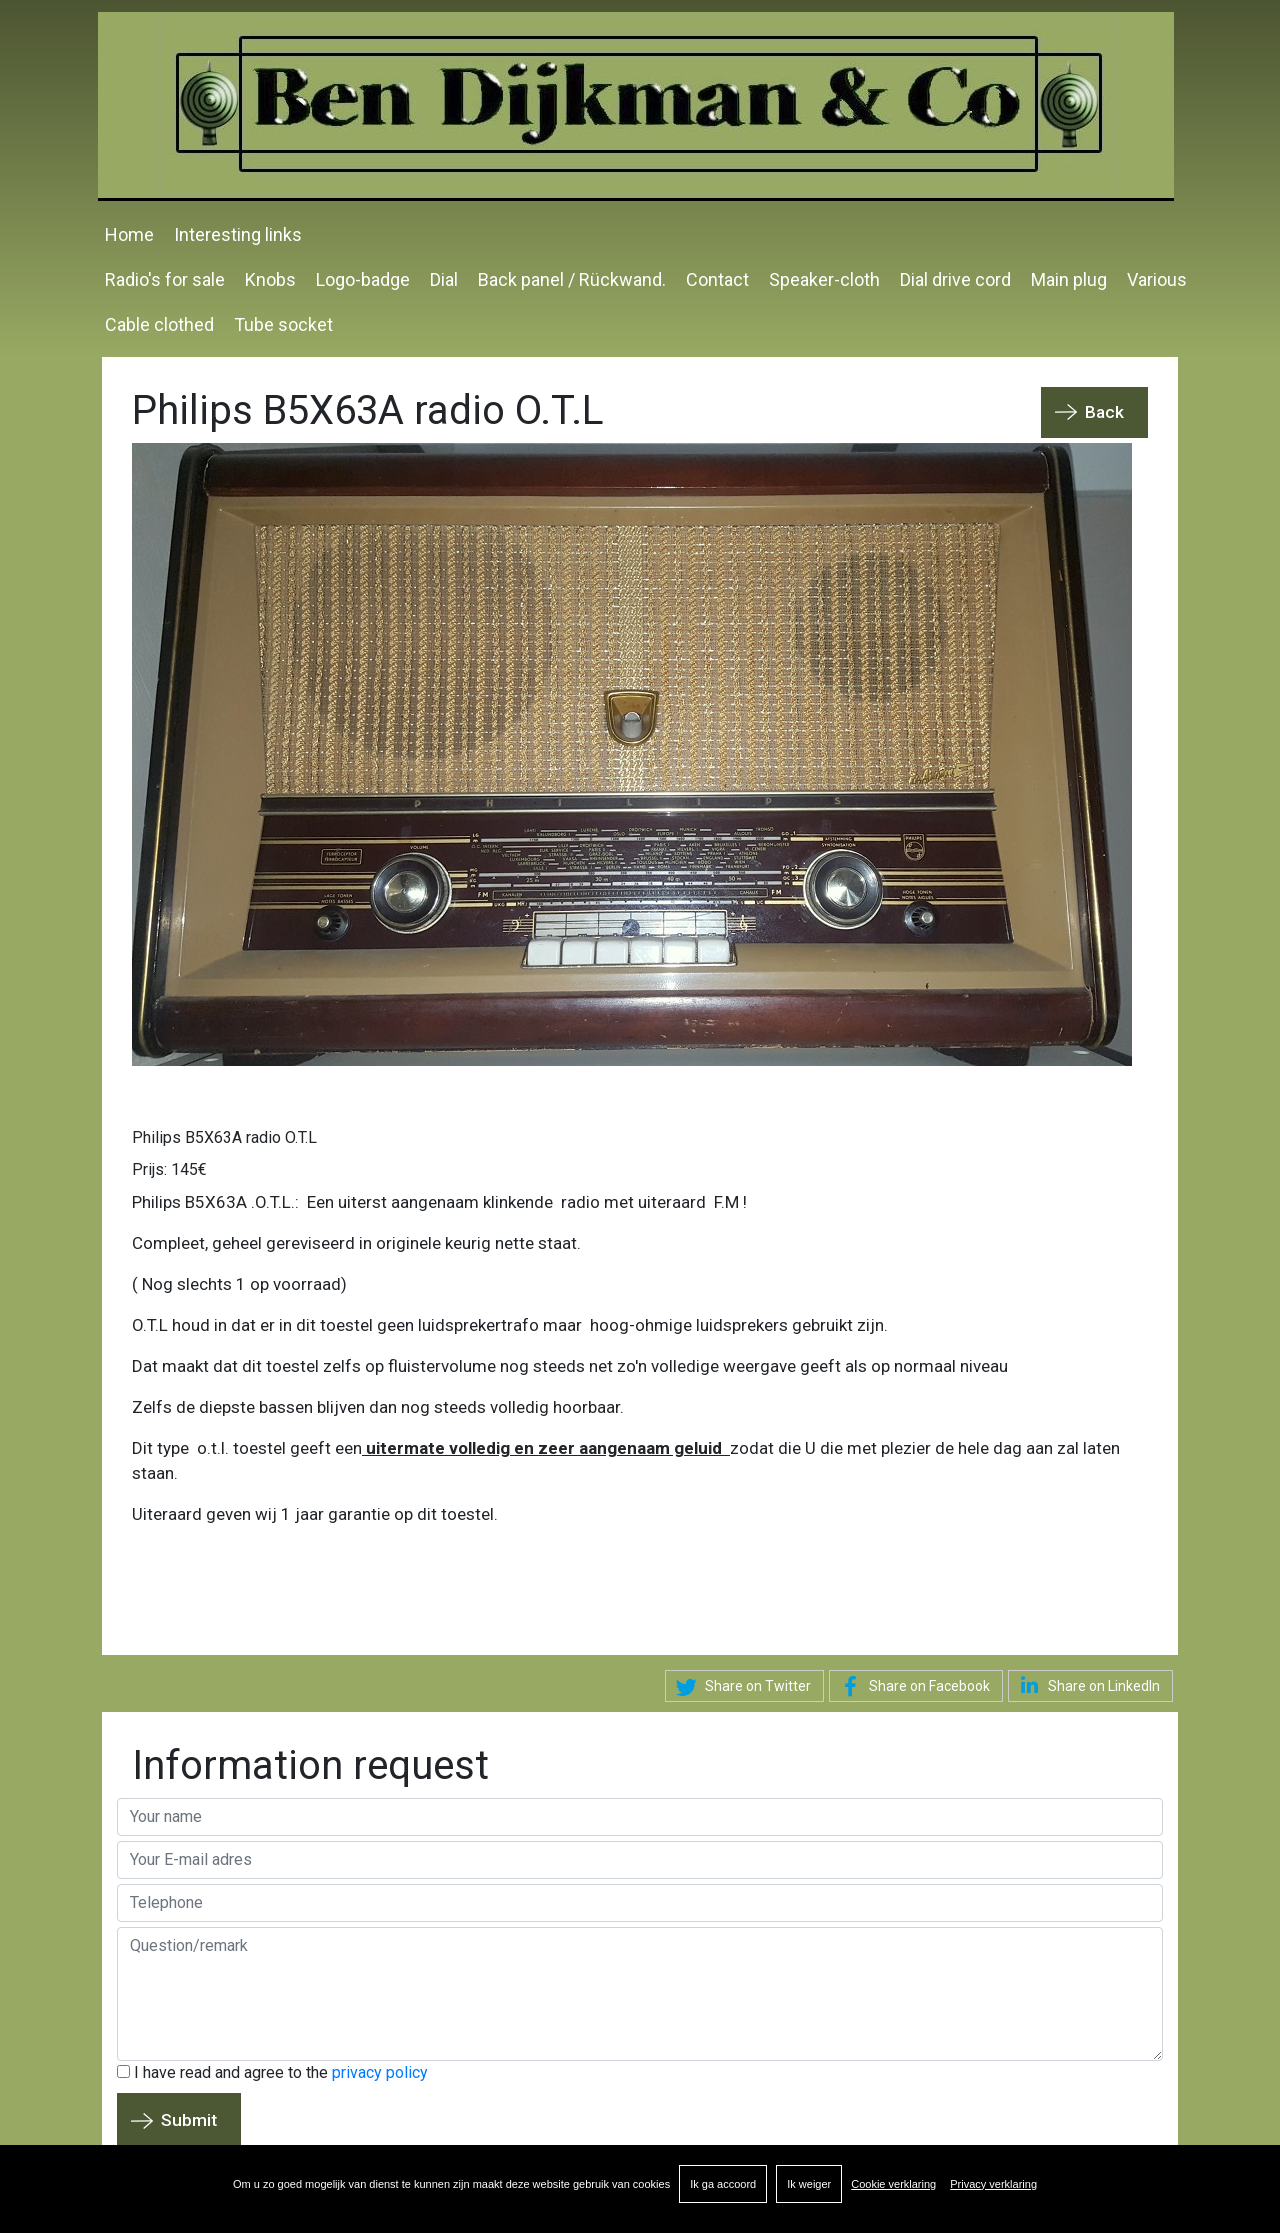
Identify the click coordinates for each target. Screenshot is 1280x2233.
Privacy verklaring (993, 2184)
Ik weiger (809, 2184)
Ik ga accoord (723, 2184)
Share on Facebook (912, 1686)
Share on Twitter (740, 1686)
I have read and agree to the (272, 2071)
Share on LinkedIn (1086, 1684)
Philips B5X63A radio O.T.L (224, 1136)
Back (1104, 411)
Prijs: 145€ (169, 1168)
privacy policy (380, 2071)
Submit (189, 2119)
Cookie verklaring (893, 2184)
